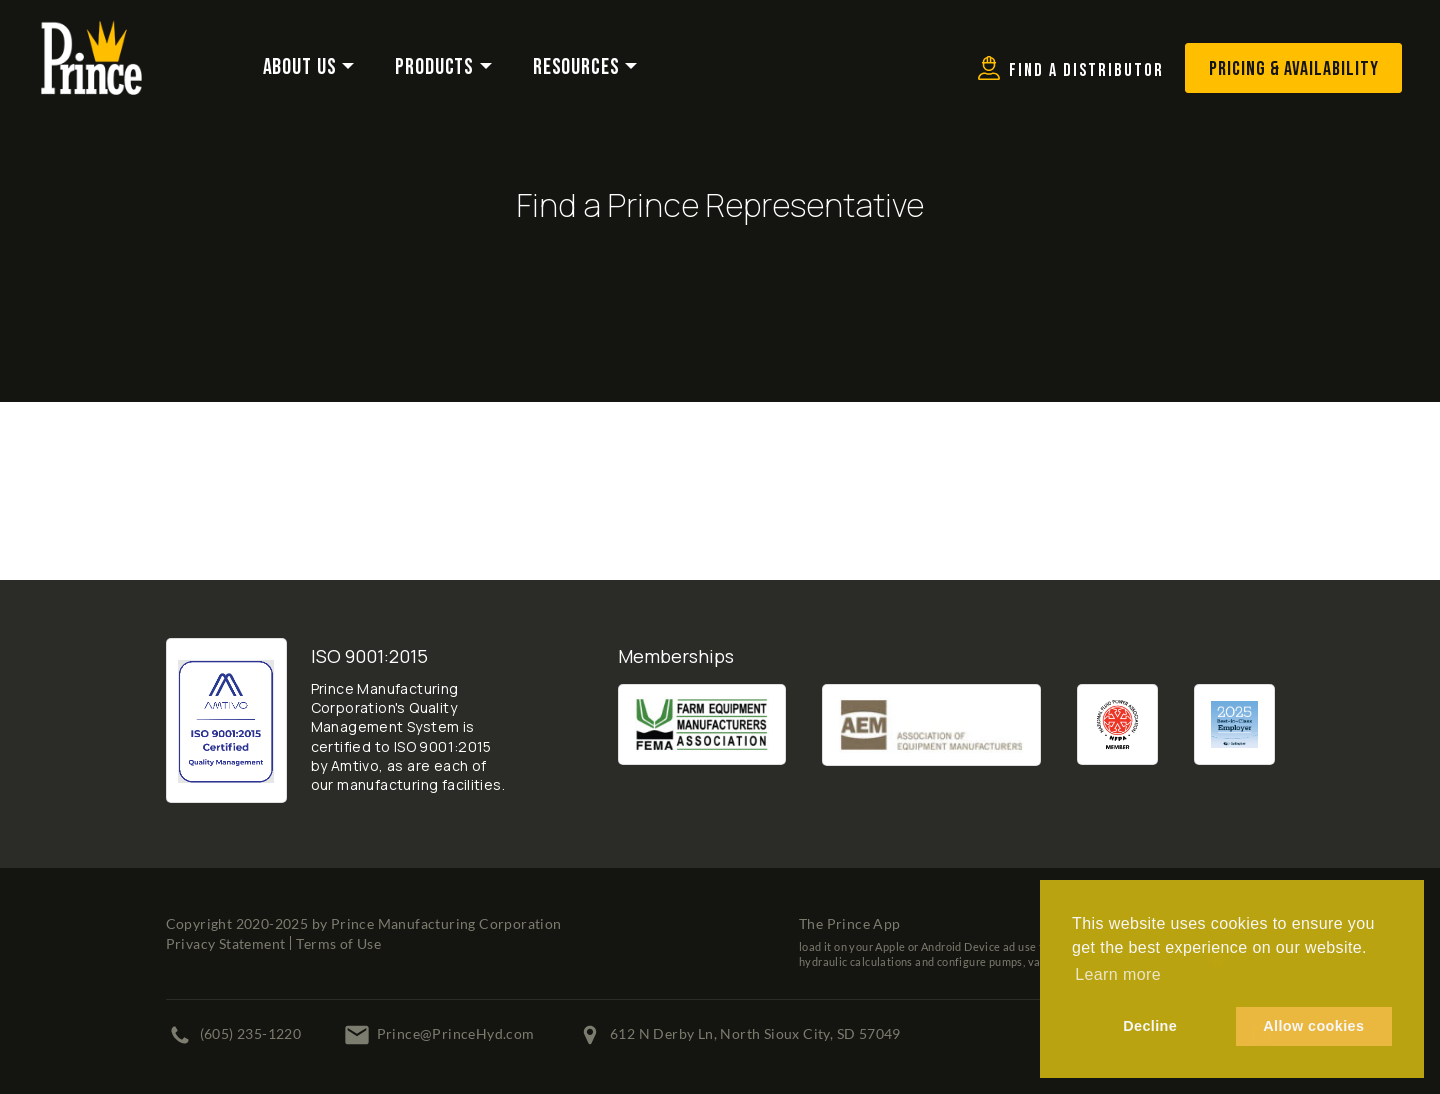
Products (434, 67)
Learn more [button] (1118, 974)
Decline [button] (1150, 1026)
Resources (576, 67)
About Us (300, 67)
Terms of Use (338, 943)
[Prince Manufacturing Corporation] (91, 33)
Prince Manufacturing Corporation (446, 923)
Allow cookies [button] (1313, 1026)
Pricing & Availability (1294, 69)
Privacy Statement (226, 943)
